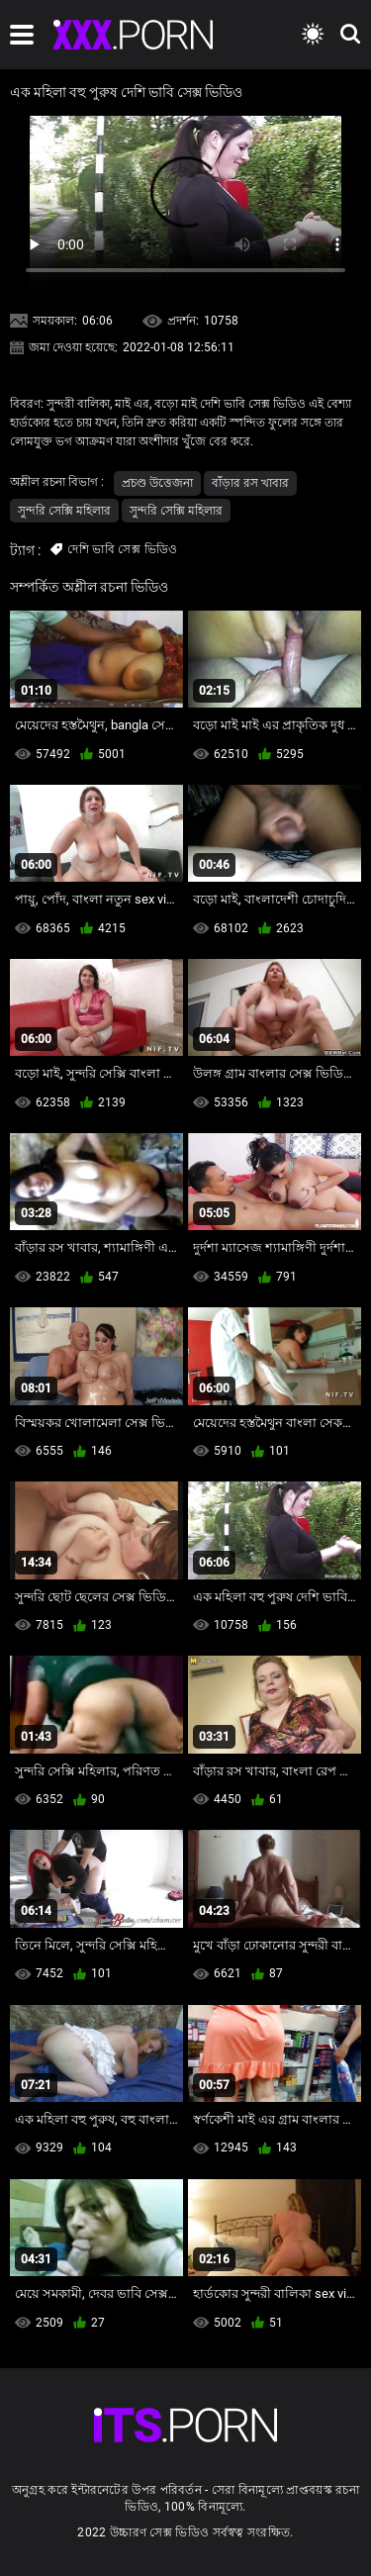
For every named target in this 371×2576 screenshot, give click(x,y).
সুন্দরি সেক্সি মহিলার (64, 511)
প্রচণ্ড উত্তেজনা (157, 483)
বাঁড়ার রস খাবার (250, 483)
